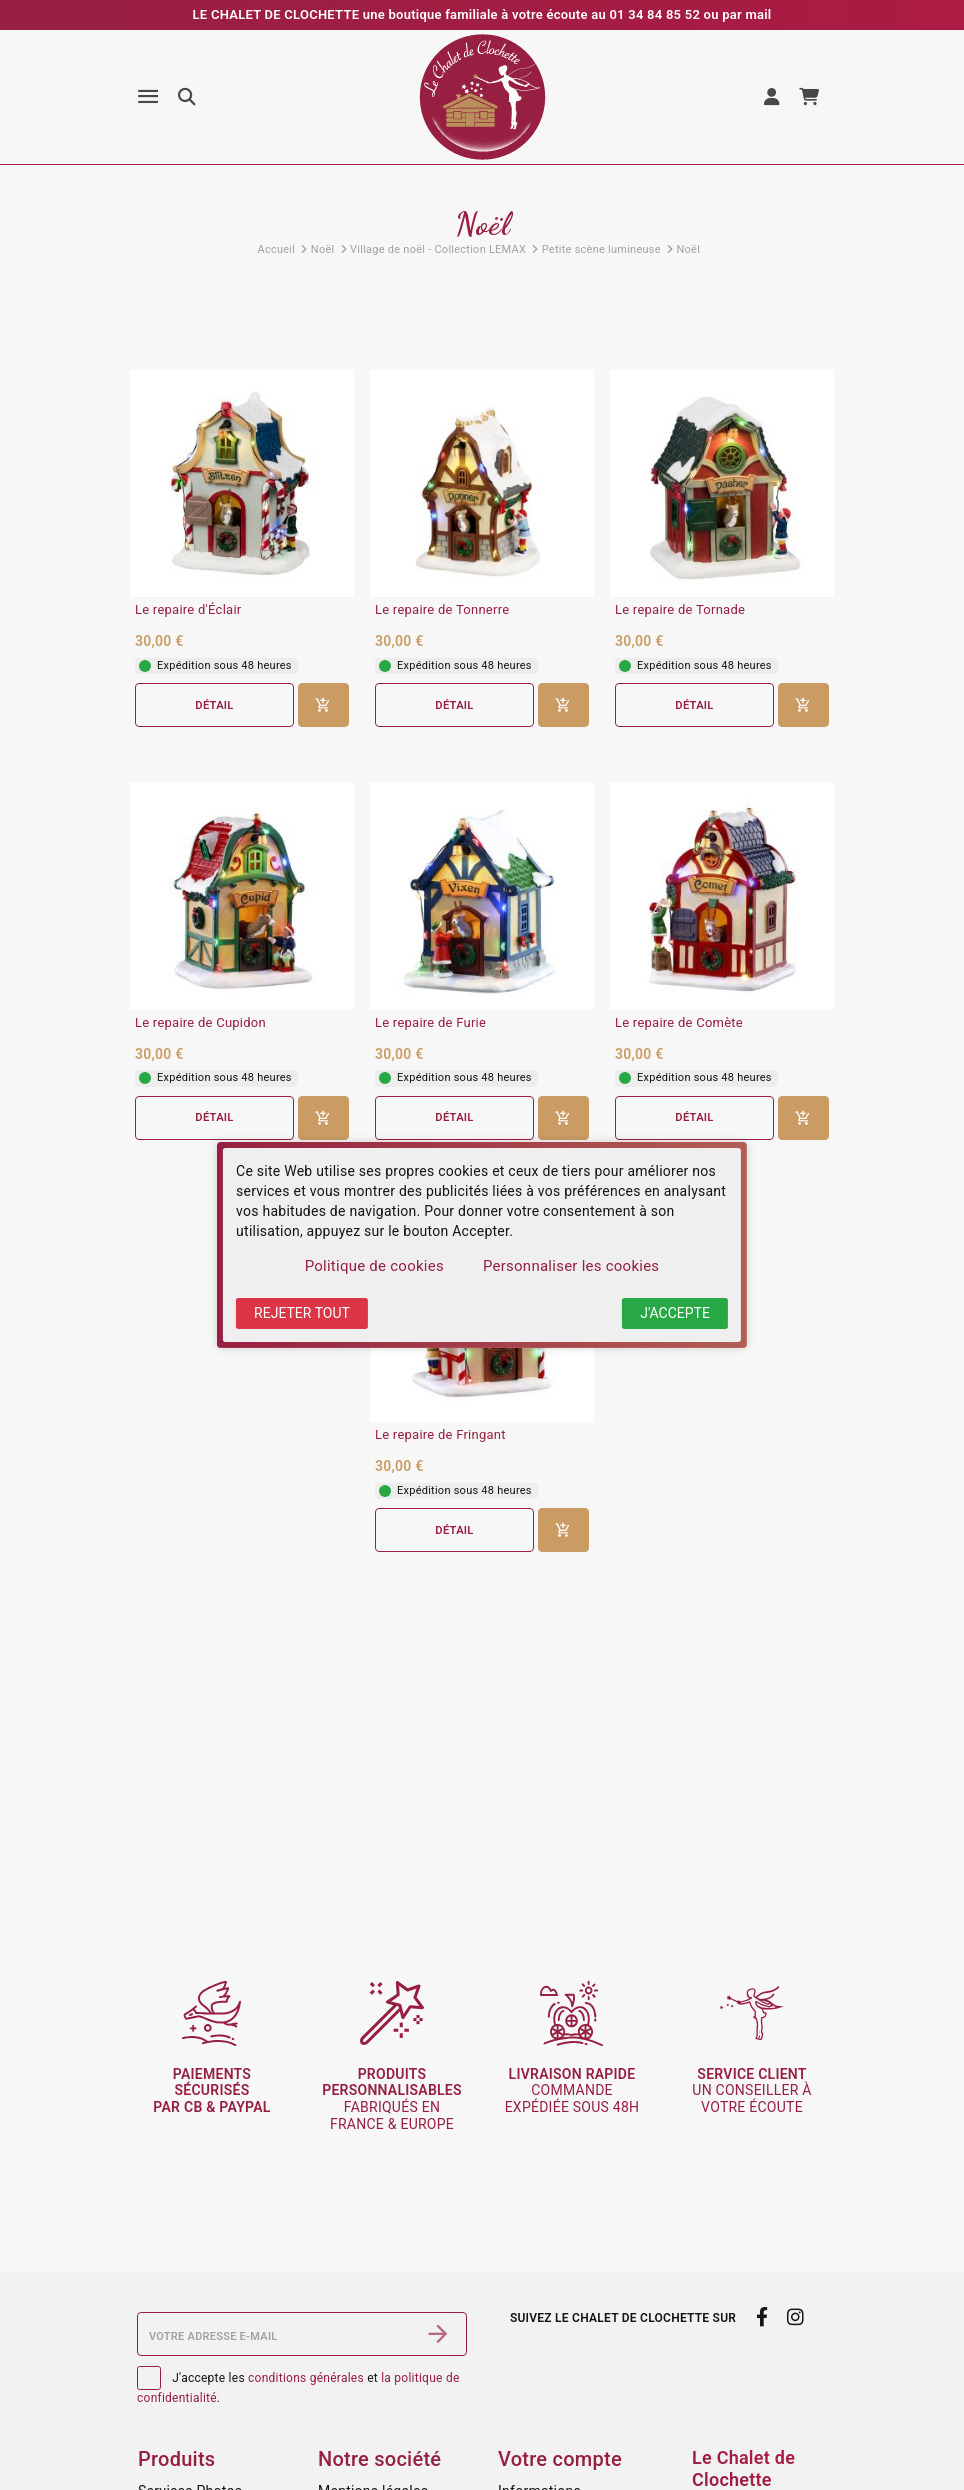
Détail (214, 705)
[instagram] (796, 2317)
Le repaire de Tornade (680, 610)
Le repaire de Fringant (440, 1435)
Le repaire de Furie (430, 1023)
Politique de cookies (374, 1266)
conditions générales (306, 2378)
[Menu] (148, 97)
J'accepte (675, 1313)
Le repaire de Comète (679, 1023)
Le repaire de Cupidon (200, 1023)
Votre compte (560, 2459)
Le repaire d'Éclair (188, 610)
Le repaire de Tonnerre (442, 610)
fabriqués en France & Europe (392, 2099)
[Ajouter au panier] (323, 705)
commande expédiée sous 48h (572, 2091)
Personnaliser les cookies (571, 1266)
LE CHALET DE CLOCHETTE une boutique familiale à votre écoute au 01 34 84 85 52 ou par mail (482, 14)
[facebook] (761, 2317)
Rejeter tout (302, 1313)
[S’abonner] (438, 2334)
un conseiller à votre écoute (751, 2091)
